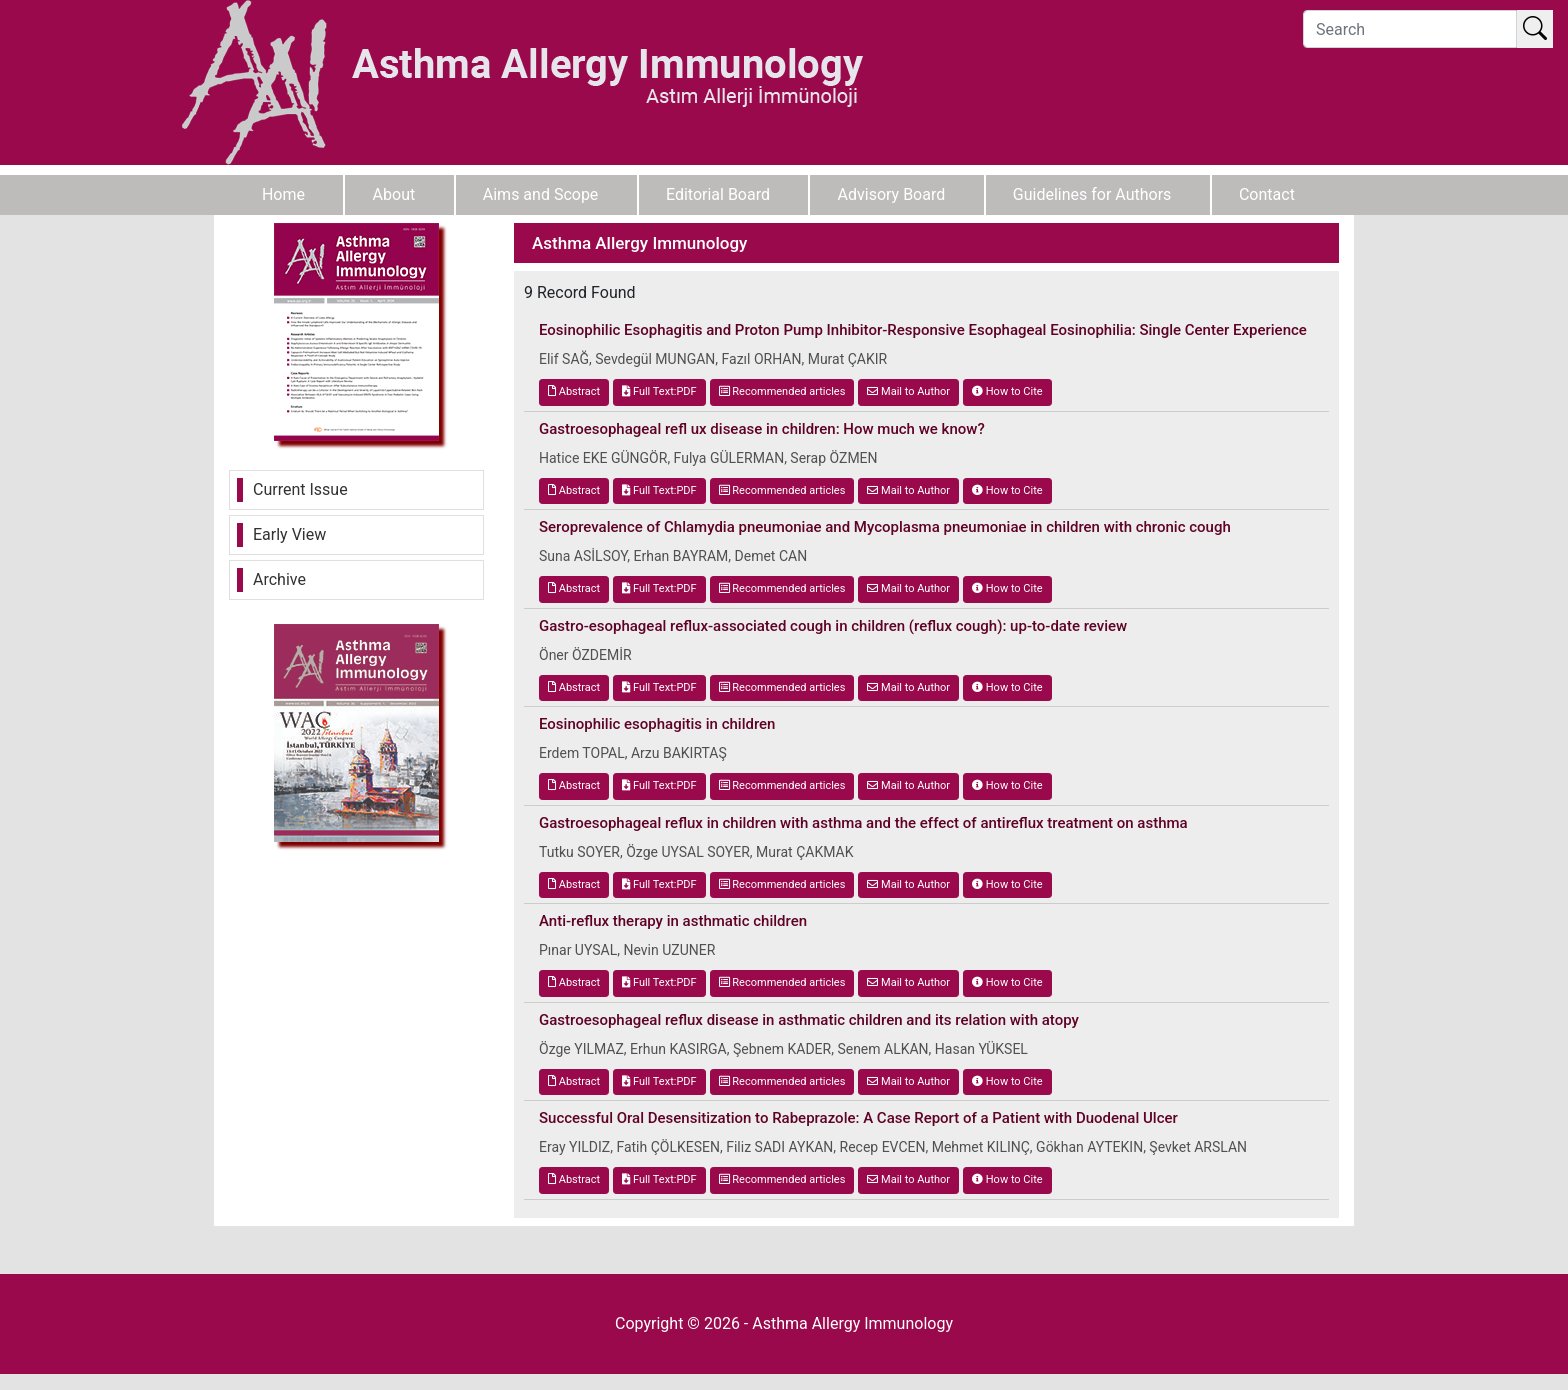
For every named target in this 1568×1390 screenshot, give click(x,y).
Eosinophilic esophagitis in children (657, 724)
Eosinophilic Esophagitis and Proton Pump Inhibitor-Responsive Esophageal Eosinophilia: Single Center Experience (923, 330)
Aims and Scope (541, 194)
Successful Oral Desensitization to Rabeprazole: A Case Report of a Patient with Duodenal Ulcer (858, 1118)
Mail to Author (908, 391)
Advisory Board (892, 194)
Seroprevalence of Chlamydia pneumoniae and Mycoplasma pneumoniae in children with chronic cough (885, 527)
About (394, 194)
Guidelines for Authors (1092, 194)
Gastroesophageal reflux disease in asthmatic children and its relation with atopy (809, 1020)
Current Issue (300, 489)
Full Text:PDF (659, 391)
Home (283, 194)
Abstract (574, 391)
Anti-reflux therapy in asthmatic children (673, 921)
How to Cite (1007, 391)
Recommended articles (782, 391)
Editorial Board (718, 194)
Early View (289, 534)
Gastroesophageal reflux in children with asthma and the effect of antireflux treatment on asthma (863, 823)
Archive (279, 579)
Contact (1267, 194)
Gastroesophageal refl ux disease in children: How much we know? (762, 429)
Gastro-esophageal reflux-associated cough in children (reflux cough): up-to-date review (833, 626)
